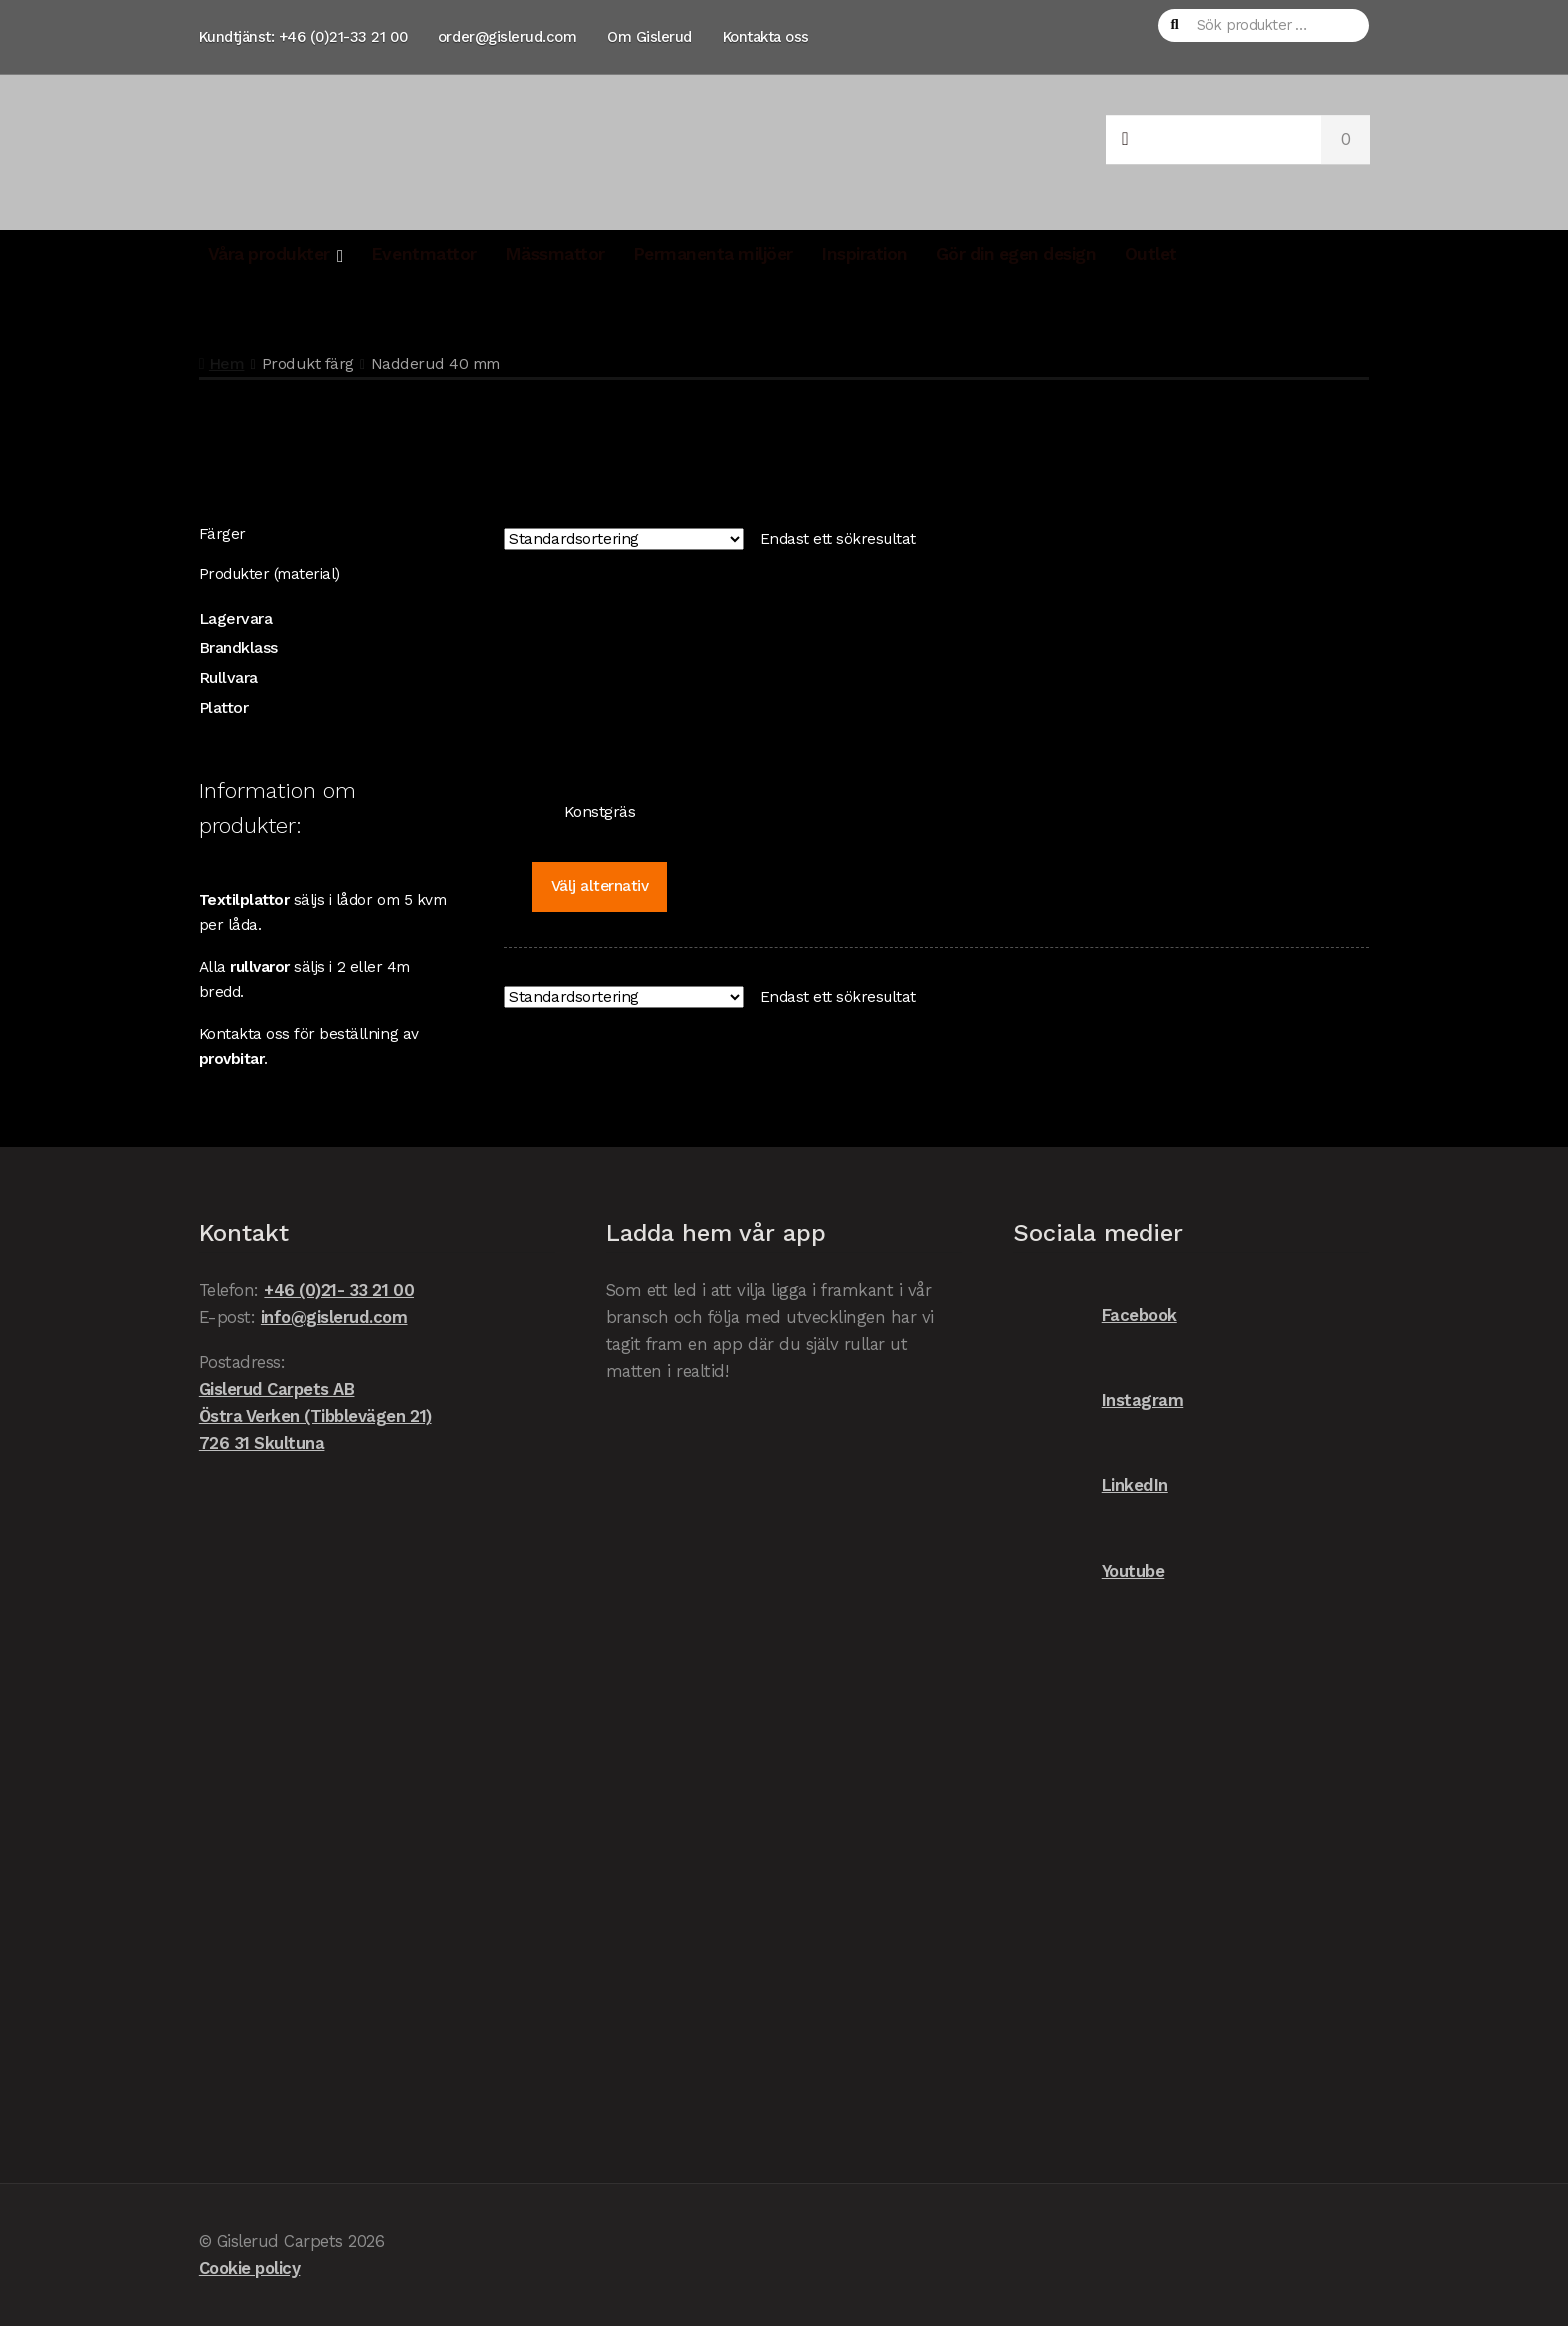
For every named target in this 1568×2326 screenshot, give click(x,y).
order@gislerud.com (507, 37)
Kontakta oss (766, 37)
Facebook (1095, 1315)
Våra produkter (269, 254)
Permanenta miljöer (713, 254)
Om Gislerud (649, 37)
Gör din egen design (1016, 254)
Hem (227, 363)
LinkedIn (1090, 1485)
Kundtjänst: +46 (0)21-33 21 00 (303, 37)
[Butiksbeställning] (624, 539)
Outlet (1151, 254)
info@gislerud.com (334, 1317)
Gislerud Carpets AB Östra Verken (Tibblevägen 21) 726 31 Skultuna (315, 1416)
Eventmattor (424, 254)
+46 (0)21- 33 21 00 (339, 1290)
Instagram (1098, 1400)
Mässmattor (555, 254)
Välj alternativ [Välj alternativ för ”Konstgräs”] (600, 886)
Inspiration (864, 254)
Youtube (1088, 1571)
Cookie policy (250, 2268)
